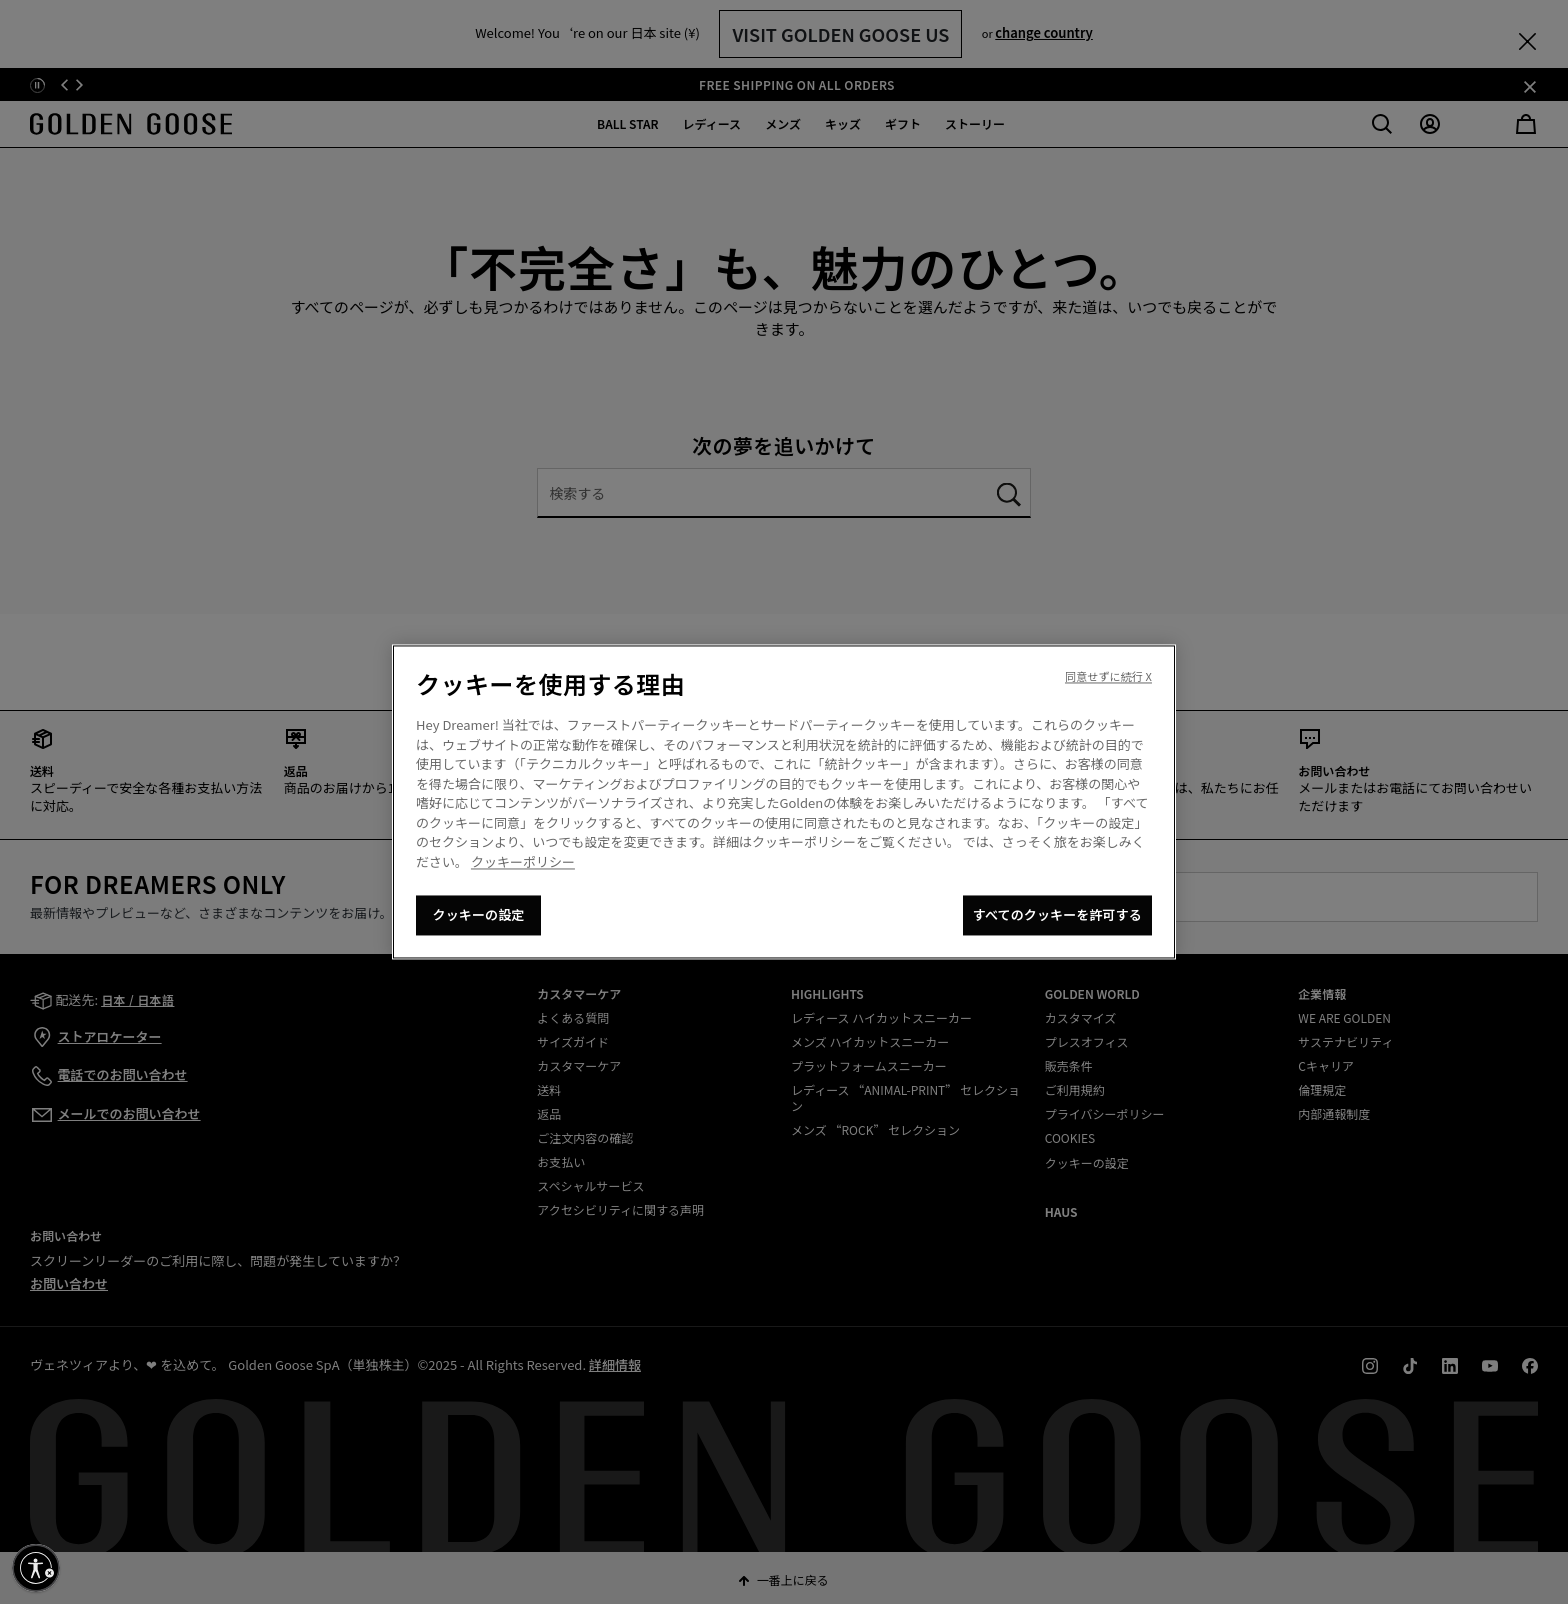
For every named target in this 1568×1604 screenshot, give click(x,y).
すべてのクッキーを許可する (1057, 915)
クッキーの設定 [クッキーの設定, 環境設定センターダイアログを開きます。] (479, 915)
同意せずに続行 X (1108, 677)
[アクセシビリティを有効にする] (36, 1568)
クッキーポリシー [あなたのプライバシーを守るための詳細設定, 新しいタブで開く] (523, 861)
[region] (784, 802)
